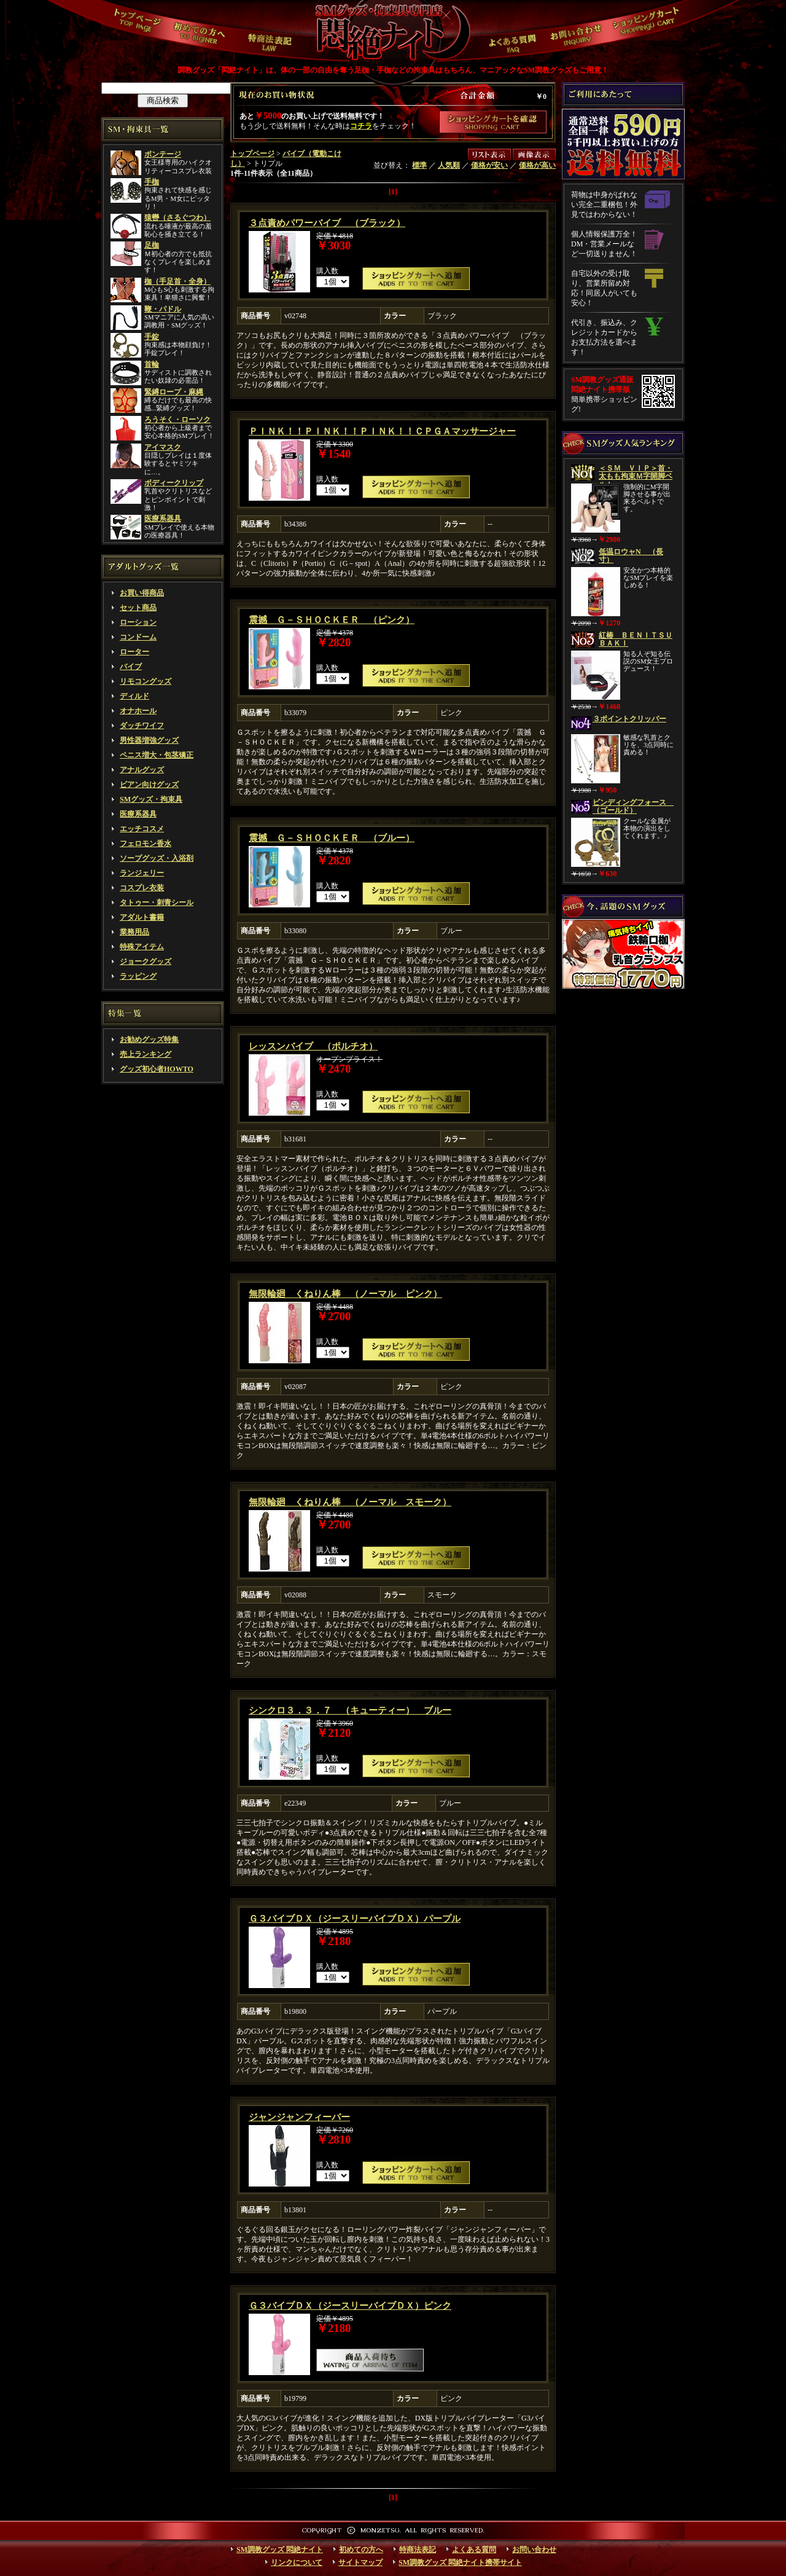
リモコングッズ (145, 681)
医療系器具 (162, 518)
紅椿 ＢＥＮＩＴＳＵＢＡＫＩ (635, 639)
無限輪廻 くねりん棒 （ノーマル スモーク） (350, 1502)
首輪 (151, 364)
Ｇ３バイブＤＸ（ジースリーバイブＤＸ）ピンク (350, 2306)
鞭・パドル (162, 309)
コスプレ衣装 (142, 887)
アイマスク (162, 447)
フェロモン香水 (145, 843)
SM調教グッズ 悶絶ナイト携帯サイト (460, 2562)
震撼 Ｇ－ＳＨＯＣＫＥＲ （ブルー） (331, 838)
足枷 (151, 245)
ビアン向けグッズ (149, 784)
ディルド (134, 696)
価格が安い (489, 165)
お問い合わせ (534, 2549)
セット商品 (138, 607)
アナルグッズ (142, 769)
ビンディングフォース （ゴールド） (633, 806)
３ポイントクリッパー (629, 718)
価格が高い (537, 165)
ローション (138, 622)
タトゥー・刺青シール (156, 902)
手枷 (151, 182)
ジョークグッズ (145, 961)
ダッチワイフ (142, 725)
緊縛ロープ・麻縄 (173, 392)
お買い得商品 (142, 593)
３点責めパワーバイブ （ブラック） (327, 223)
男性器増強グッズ (149, 740)
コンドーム (138, 637)
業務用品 (134, 932)
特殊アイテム (142, 946)
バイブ (131, 666)
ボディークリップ (173, 483)
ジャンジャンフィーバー (299, 2117)
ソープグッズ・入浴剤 (156, 858)
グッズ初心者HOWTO (156, 1069)
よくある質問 (474, 2549)
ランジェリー (142, 873)
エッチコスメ (142, 828)
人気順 (449, 165)
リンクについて (296, 2562)
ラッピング (138, 976)
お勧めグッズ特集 (149, 1039)
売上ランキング (145, 1054)
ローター (134, 652)
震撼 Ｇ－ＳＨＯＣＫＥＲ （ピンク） (331, 620)
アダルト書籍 (142, 917)
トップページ (252, 153)
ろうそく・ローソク (177, 419)
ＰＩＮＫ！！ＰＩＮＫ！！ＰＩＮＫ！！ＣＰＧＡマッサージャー (382, 431)
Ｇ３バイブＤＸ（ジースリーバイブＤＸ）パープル (355, 1919)
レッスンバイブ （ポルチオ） (313, 1046)
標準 (419, 165)
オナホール (138, 711)
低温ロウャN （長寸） (631, 555)
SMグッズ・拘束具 (151, 799)
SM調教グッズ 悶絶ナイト (279, 2549)
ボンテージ (162, 154)
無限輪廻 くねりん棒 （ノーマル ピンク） (345, 1294)
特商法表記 (417, 2549)
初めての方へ (361, 2549)
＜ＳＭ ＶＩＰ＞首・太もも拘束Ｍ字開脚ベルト (635, 476)
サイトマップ (360, 2562)
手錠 (151, 336)
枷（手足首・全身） (177, 281)
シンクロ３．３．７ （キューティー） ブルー (350, 1710)
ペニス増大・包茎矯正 (156, 755)
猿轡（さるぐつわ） (177, 217)
